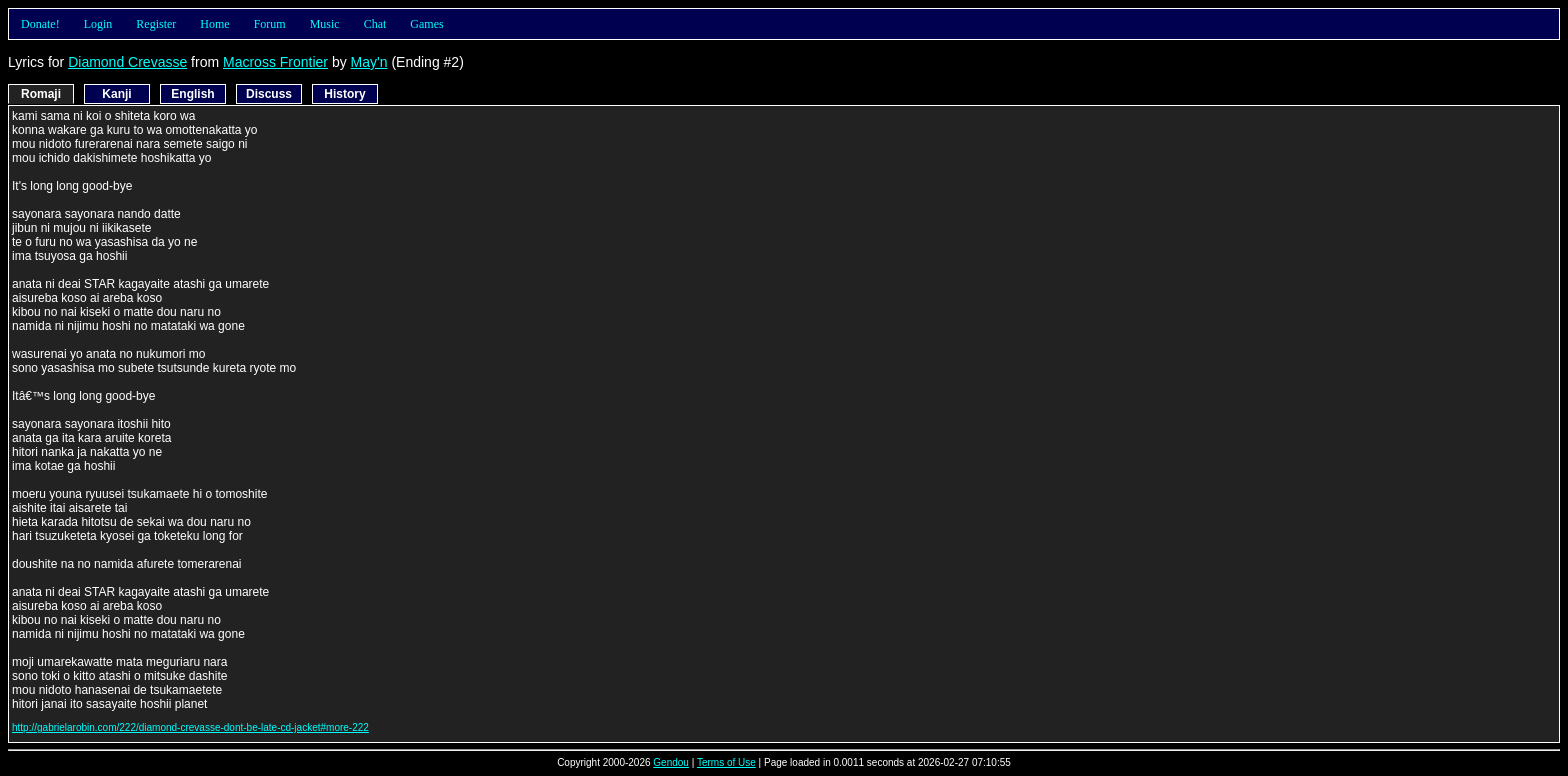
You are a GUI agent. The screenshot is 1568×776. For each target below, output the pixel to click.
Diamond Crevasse (127, 62)
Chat (375, 24)
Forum (270, 24)
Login (98, 24)
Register (156, 24)
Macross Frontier (275, 62)
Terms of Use (726, 762)
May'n (369, 62)
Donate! (40, 24)
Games (426, 24)
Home (214, 24)
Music (325, 24)
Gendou (671, 762)
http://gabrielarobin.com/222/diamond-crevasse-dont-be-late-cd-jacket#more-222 (190, 727)
